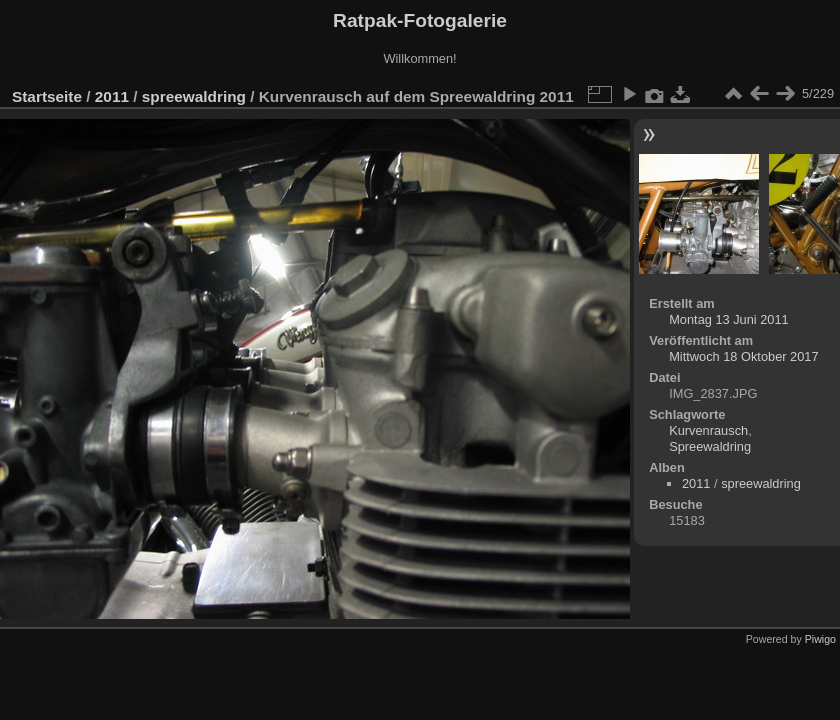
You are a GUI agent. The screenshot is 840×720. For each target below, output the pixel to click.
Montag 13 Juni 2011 (729, 319)
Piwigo (820, 639)
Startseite (47, 96)
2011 (112, 96)
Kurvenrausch (708, 430)
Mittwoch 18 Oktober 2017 (743, 356)
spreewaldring (194, 96)
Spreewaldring (710, 446)
